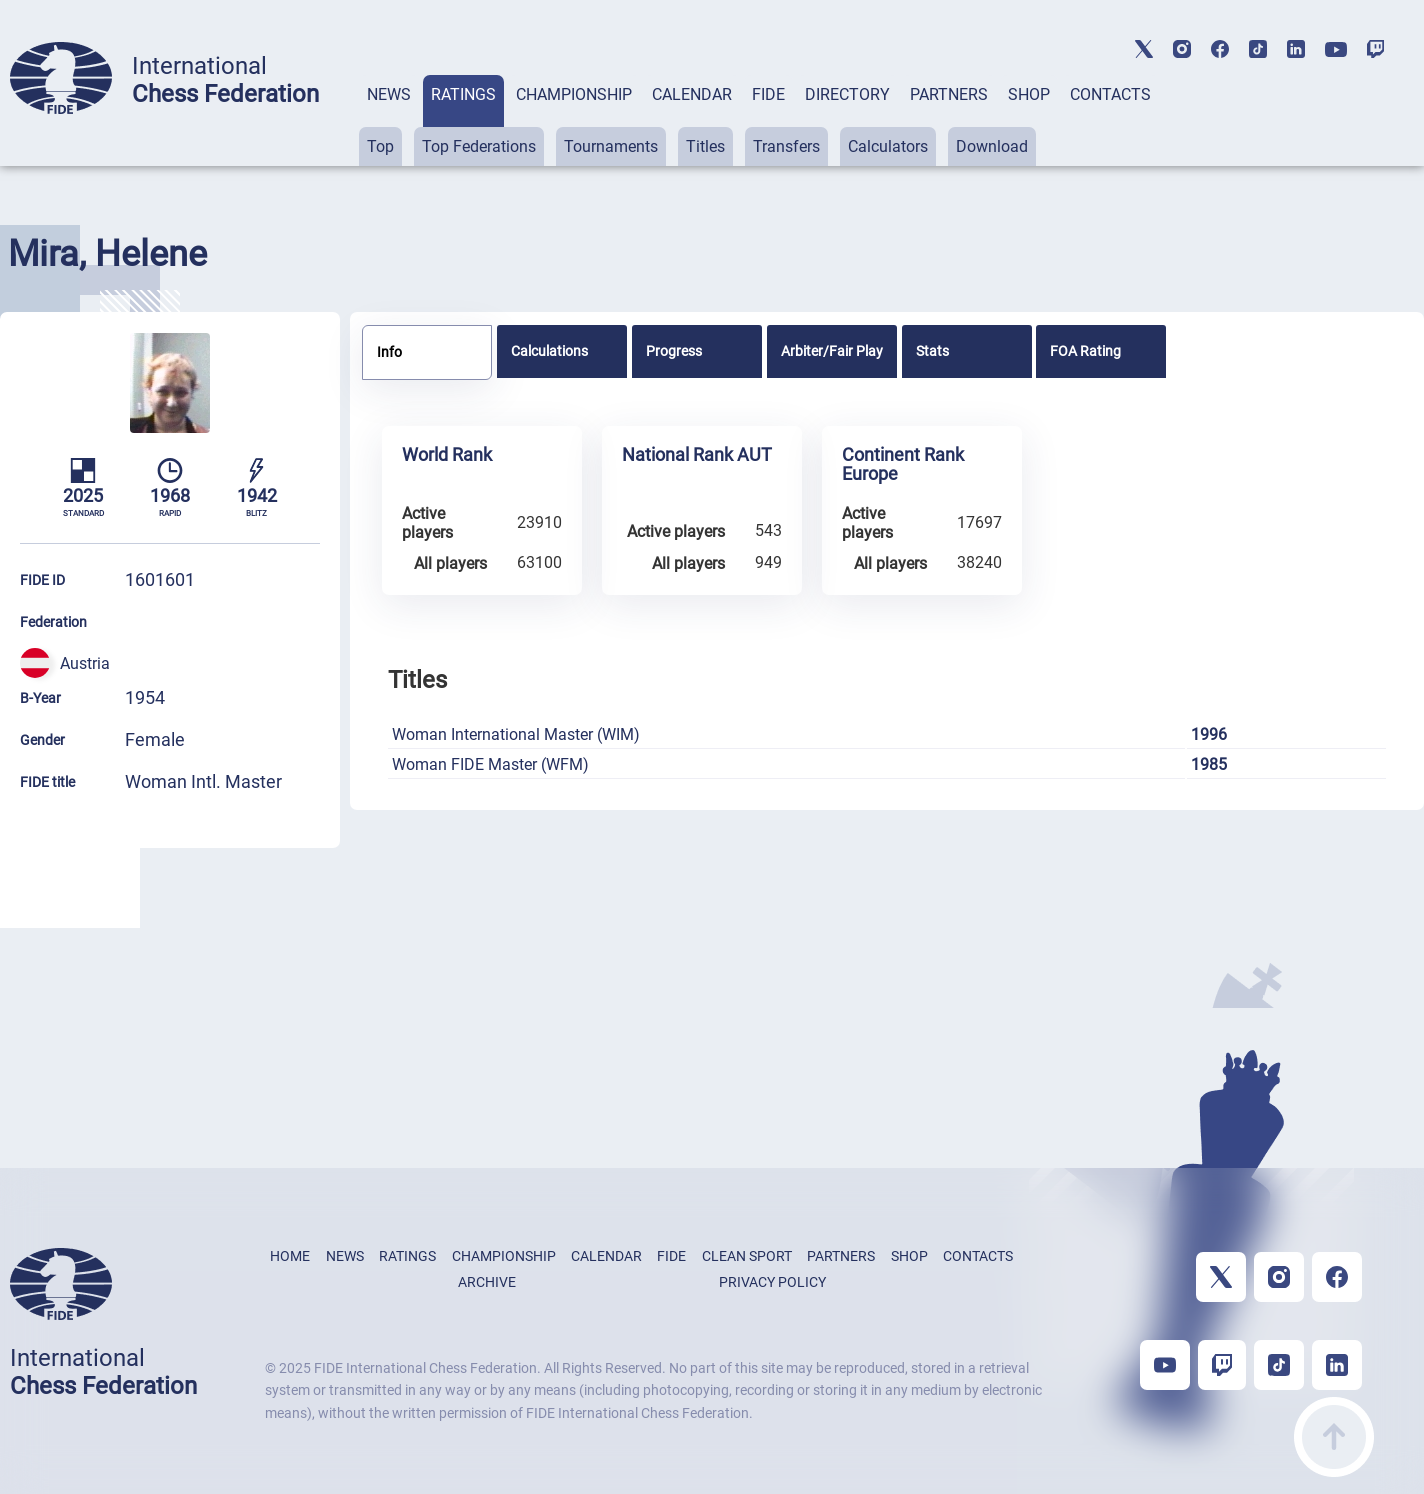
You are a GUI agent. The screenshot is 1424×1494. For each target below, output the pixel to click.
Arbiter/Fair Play (832, 351)
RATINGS (463, 94)
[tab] (389, 120)
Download (992, 146)
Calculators (888, 146)
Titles (705, 146)
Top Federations (479, 146)
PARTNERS (949, 94)
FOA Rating (1085, 351)
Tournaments (611, 146)
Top (380, 146)
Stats (932, 351)
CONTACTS (1110, 94)
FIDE (768, 94)
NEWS (389, 94)
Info (389, 352)
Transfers (786, 146)
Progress (674, 351)
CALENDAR (692, 94)
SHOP (1029, 94)
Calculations (549, 351)
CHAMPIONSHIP (574, 94)
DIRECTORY (847, 94)
